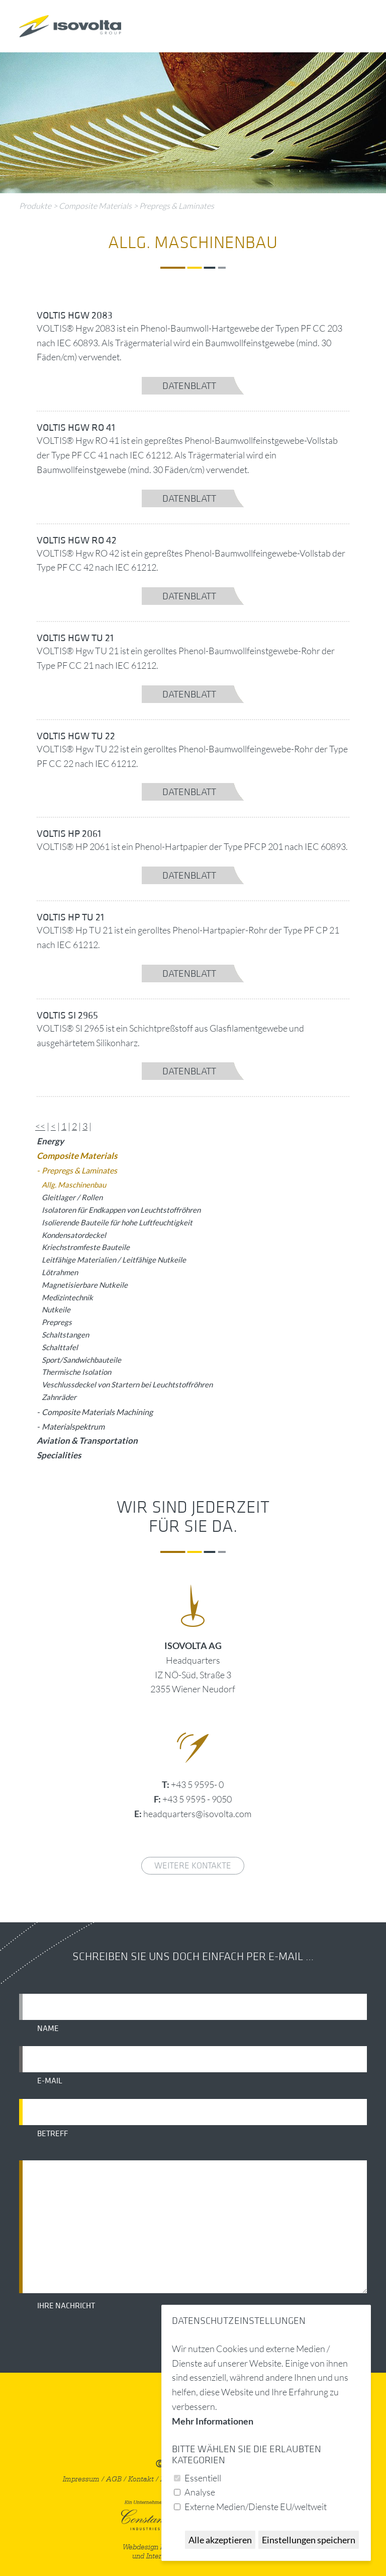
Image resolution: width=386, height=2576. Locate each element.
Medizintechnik (67, 1297)
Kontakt (141, 2479)
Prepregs (57, 1321)
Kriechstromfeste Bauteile (86, 1247)
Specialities (59, 1455)
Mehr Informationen (212, 2421)
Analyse (199, 2491)
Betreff (52, 2134)
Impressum (81, 2479)
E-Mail (49, 2081)
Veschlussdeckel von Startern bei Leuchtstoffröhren (127, 1384)
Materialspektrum (73, 1426)
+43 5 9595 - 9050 (197, 1799)
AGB (114, 2479)
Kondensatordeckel (74, 1234)
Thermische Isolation (76, 1371)
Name (48, 2028)
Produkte (35, 206)
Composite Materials (95, 206)
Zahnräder (59, 1396)
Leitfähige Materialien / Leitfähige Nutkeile (114, 1259)
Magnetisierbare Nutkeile (85, 1284)
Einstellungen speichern (308, 2539)
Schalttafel (60, 1347)
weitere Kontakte (192, 1865)
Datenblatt (189, 386)
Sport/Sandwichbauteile (81, 1359)
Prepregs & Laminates (176, 206)
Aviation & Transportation (87, 1440)
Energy (50, 1141)
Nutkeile (56, 1309)
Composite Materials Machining (97, 1412)
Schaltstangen (65, 1334)
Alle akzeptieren (220, 2539)
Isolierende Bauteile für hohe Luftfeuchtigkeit (117, 1222)
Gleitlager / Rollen (72, 1197)
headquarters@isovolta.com (197, 1813)
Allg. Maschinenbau (74, 1184)
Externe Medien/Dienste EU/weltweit (255, 2506)
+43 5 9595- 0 (197, 1784)
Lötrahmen (60, 1272)
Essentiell (202, 2477)
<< (40, 1126)
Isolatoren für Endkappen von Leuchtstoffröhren (121, 1209)
